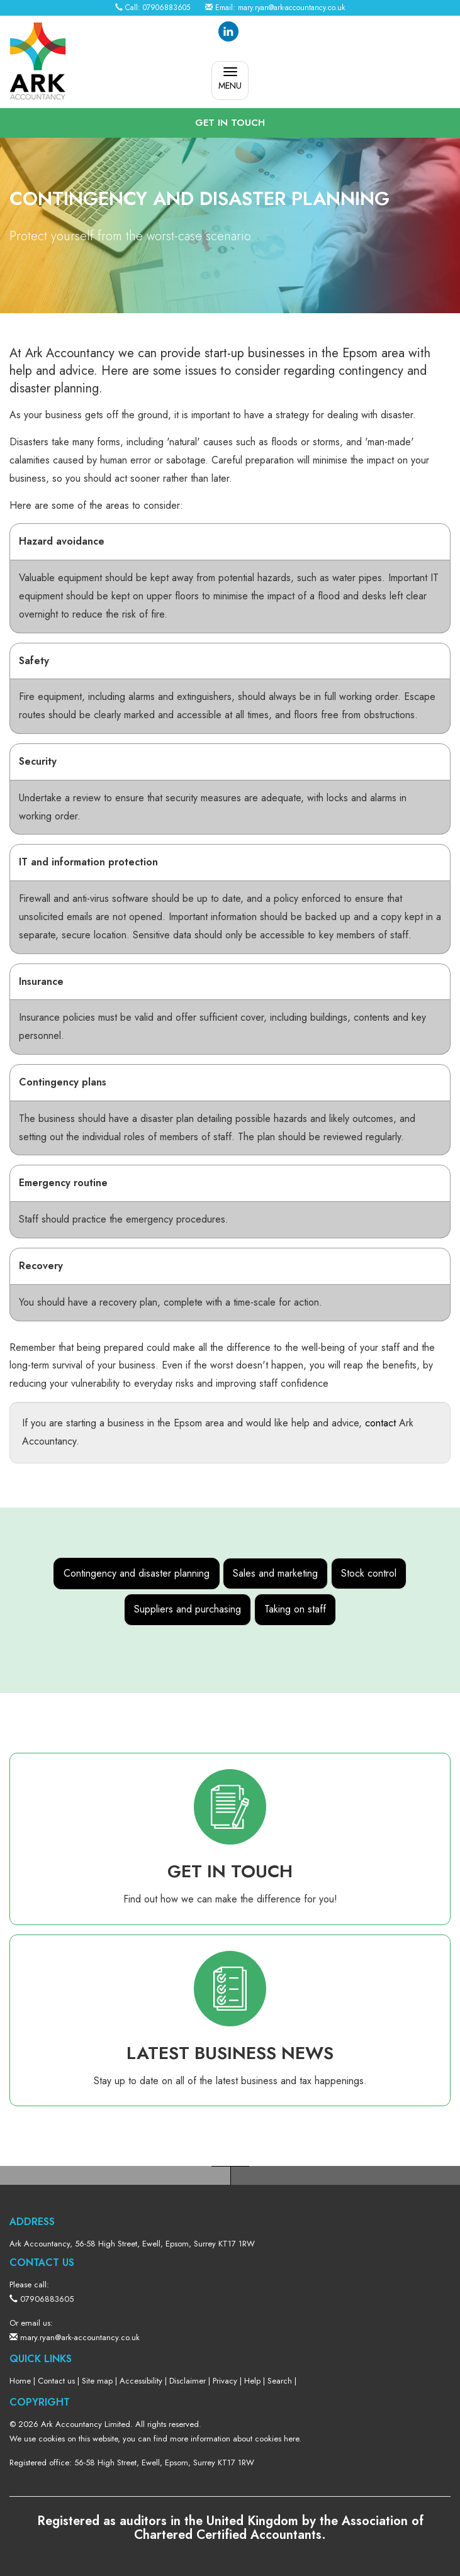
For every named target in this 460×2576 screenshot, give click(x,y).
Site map (97, 2381)
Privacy (225, 2381)
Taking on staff (295, 1609)
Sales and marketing (275, 1573)
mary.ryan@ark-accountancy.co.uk (291, 7)
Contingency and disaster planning (137, 1573)
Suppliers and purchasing (187, 1609)
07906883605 (166, 7)
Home (20, 2381)
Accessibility (141, 2381)
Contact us (56, 2381)
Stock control (368, 1573)
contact (380, 1423)
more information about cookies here (234, 2439)
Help (252, 2381)
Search (279, 2381)
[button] (230, 123)
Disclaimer (187, 2381)
